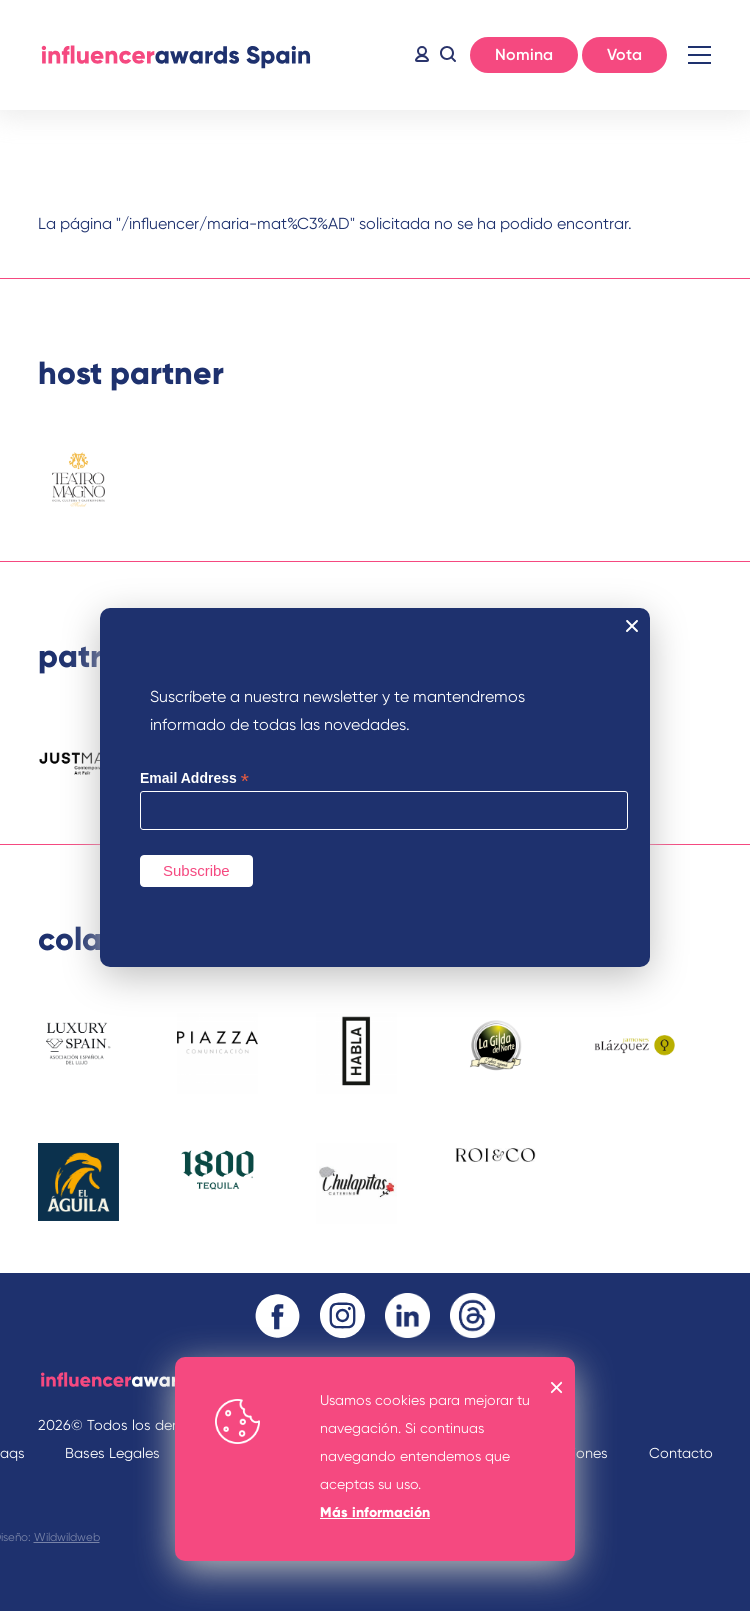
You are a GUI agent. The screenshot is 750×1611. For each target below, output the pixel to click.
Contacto (681, 1453)
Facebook (277, 1315)
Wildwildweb (67, 1537)
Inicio (175, 55)
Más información (375, 1512)
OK (557, 1387)
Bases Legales (112, 1453)
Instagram (342, 1315)
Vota (624, 54)
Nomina (524, 54)
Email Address (194, 778)
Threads (472, 1315)
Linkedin (407, 1315)
